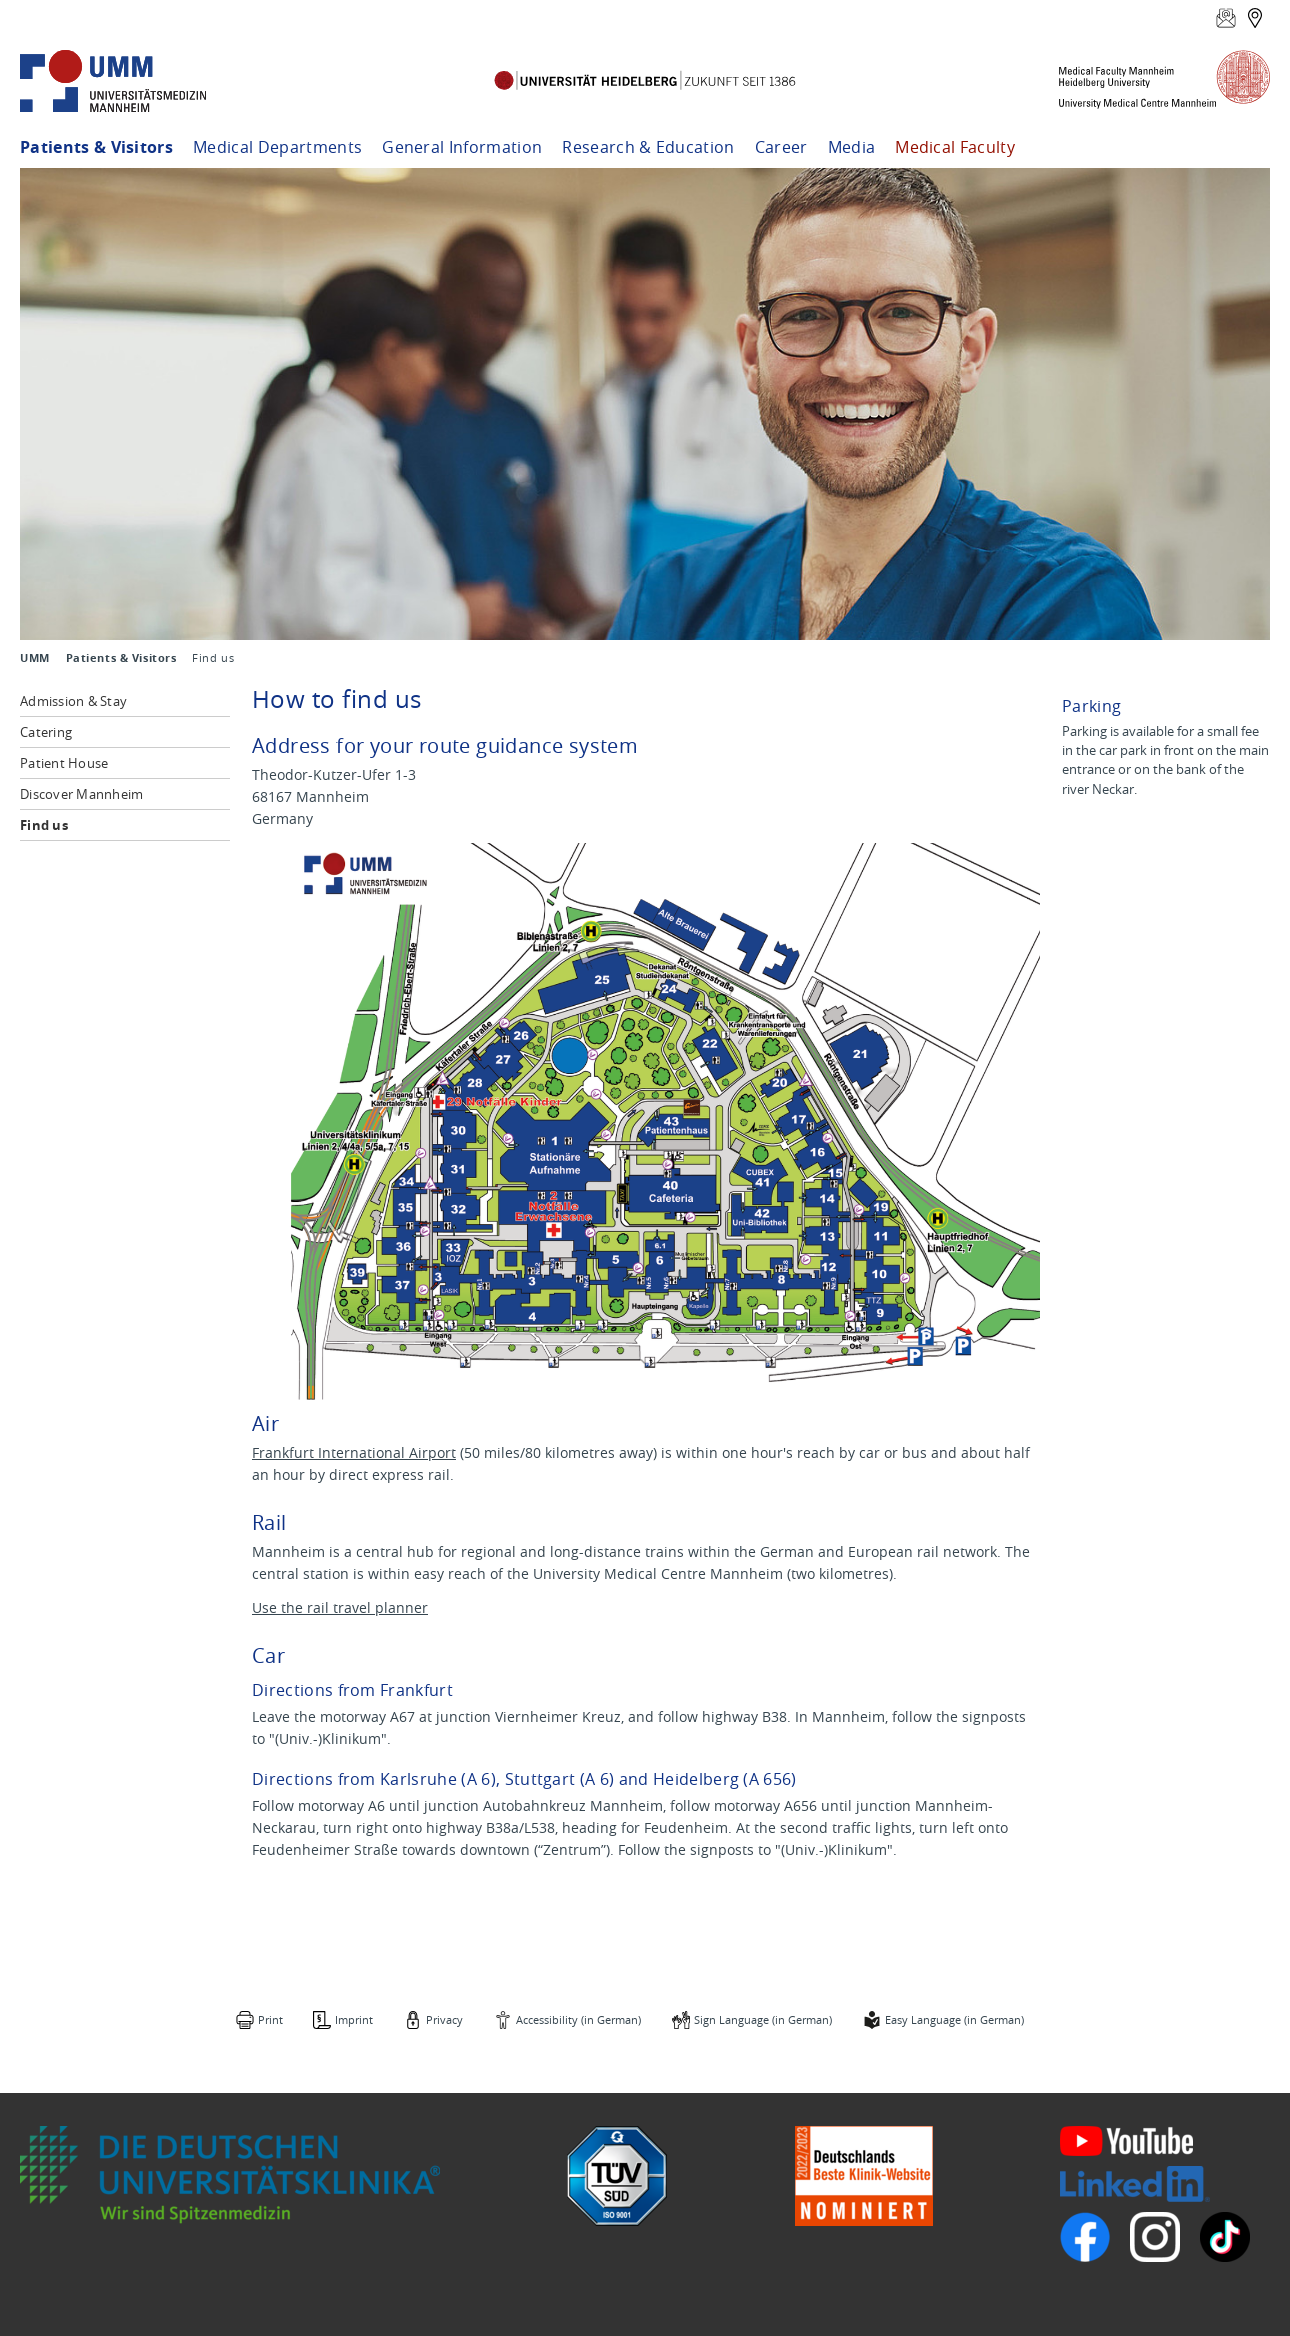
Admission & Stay (73, 701)
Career (781, 147)
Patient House (64, 763)
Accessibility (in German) (578, 2019)
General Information (462, 147)
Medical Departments (277, 147)
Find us (44, 825)
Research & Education (648, 147)
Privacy (444, 2019)
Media (852, 147)
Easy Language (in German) (954, 2019)
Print (270, 2019)
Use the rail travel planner (340, 1607)
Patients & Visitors (96, 147)
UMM (35, 658)
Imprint (354, 2019)
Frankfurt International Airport (354, 1452)
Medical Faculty (955, 147)
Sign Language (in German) (763, 2019)
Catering (46, 732)
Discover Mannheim (81, 794)
